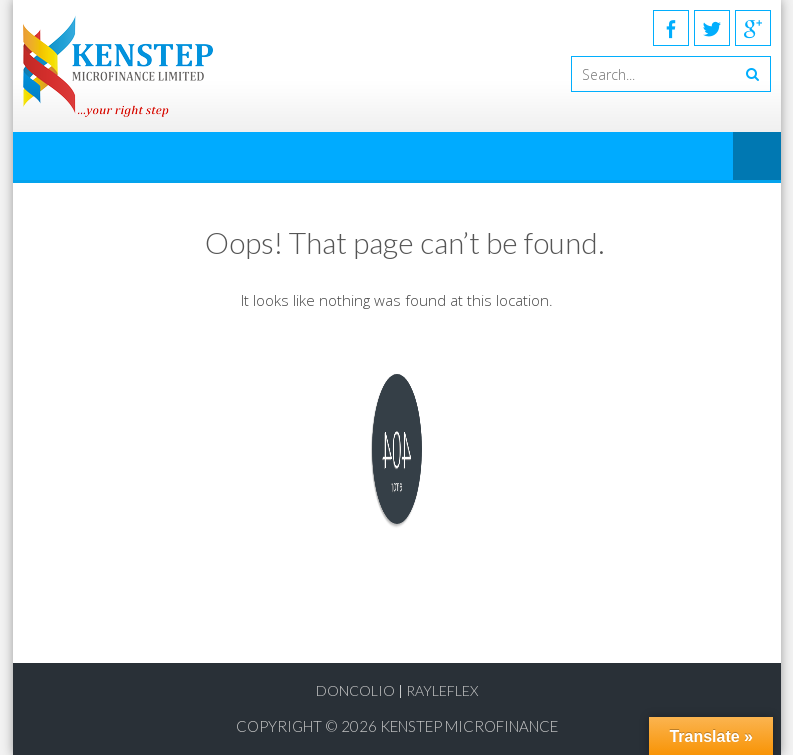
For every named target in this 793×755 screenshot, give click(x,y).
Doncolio (355, 690)
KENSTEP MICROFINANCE (469, 726)
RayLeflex (442, 690)
